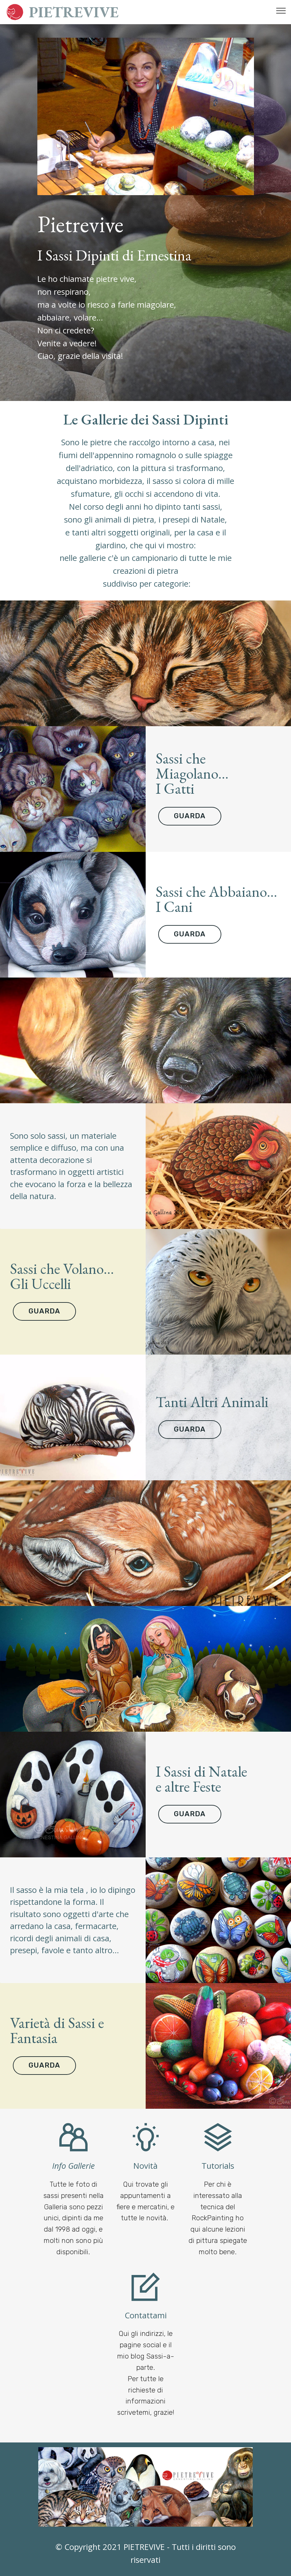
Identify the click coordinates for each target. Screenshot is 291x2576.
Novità (145, 2165)
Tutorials (218, 2165)
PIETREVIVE (74, 12)
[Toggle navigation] (281, 10)
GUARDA (190, 816)
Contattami (146, 2315)
